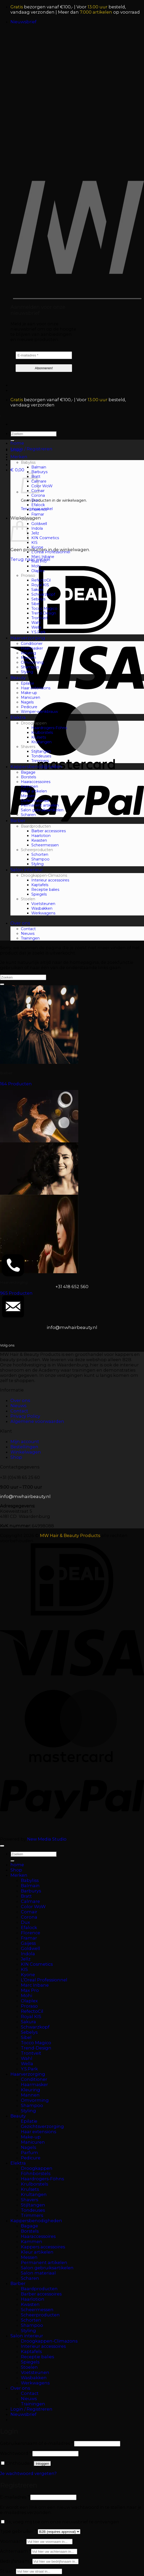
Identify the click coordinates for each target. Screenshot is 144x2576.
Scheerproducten (37, 849)
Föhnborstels (35, 2173)
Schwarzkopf (43, 594)
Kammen (29, 786)
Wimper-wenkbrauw (39, 711)
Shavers (28, 746)
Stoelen (28, 899)
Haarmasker (32, 648)
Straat (8, 2571)
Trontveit (39, 618)
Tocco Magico (44, 608)
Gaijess (27, 519)
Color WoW (42, 486)
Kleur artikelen (34, 791)
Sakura (37, 589)
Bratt (26, 1896)
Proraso (28, 575)
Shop (16, 449)
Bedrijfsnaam (16, 2561)
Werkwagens (43, 913)
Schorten (39, 854)
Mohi (36, 566)
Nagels (27, 702)
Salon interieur (26, 869)
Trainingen (30, 938)
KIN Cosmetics (45, 537)
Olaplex (38, 570)
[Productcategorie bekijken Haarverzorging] (72, 1245)
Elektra (18, 717)
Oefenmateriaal (35, 800)
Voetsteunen (43, 903)
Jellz (35, 533)
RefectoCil (41, 580)
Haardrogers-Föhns (49, 727)
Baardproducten (36, 826)
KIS (34, 542)
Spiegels (39, 894)
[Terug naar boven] (2, 1846)
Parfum (29, 2152)
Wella (36, 627)
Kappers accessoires (43, 2246)
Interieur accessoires (50, 880)
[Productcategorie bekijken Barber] (72, 1035)
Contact (28, 928)
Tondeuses (41, 756)
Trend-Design (43, 613)
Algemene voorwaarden (37, 1421)
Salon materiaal (38, 2273)
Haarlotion (41, 835)
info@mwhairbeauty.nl (72, 1327)
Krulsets (38, 737)
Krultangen (41, 742)
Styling (27, 671)
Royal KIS (40, 585)
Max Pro (39, 561)
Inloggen (42, 2464)
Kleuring (28, 653)
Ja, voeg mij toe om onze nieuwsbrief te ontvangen (60, 2521)
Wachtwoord (15, 2453)
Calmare (30, 1901)
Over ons (20, 923)
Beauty (18, 677)
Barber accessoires (48, 831)
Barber (18, 820)
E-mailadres (14, 2497)
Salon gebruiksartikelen (42, 810)
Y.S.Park (38, 632)
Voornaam (13, 2541)
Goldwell (39, 523)
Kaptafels (39, 884)
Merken (18, 456)
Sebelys (38, 599)
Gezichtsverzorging (42, 2126)
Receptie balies (45, 889)
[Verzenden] (2, 984)
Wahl (35, 622)
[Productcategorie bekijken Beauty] (72, 1140)
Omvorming (32, 662)
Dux (35, 500)
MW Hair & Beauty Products (70, 1535)
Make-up (29, 692)
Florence (39, 509)
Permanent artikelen (40, 805)
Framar (37, 514)
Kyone (37, 547)
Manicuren (30, 697)
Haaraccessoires (35, 781)
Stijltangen (41, 751)
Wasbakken (41, 908)
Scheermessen (45, 845)
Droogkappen (34, 723)
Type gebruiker (19, 2531)
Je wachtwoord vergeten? (28, 2473)
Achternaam (15, 2551)
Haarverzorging (27, 637)
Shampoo (30, 667)
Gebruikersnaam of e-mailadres (36, 2443)
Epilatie (27, 683)
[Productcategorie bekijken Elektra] (72, 1192)
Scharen (28, 814)
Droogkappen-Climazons (44, 875)
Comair (29, 1911)
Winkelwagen (25, 1452)
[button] (23, 21)
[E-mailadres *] (44, 355)
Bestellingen (24, 1446)
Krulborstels (42, 732)
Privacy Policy (25, 1416)
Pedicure (29, 707)
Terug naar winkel (30, 559)
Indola (37, 528)
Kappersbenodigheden (36, 766)
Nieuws (27, 933)
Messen (28, 796)
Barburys (39, 472)
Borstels (28, 777)
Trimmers (40, 760)
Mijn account (24, 1441)
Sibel (35, 603)
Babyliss (28, 462)
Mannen (28, 657)
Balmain (38, 467)
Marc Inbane (42, 556)
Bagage (28, 772)
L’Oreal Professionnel (50, 552)
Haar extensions (35, 688)
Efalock (38, 504)
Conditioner (32, 643)
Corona (38, 495)
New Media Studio (47, 1839)
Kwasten (39, 840)
